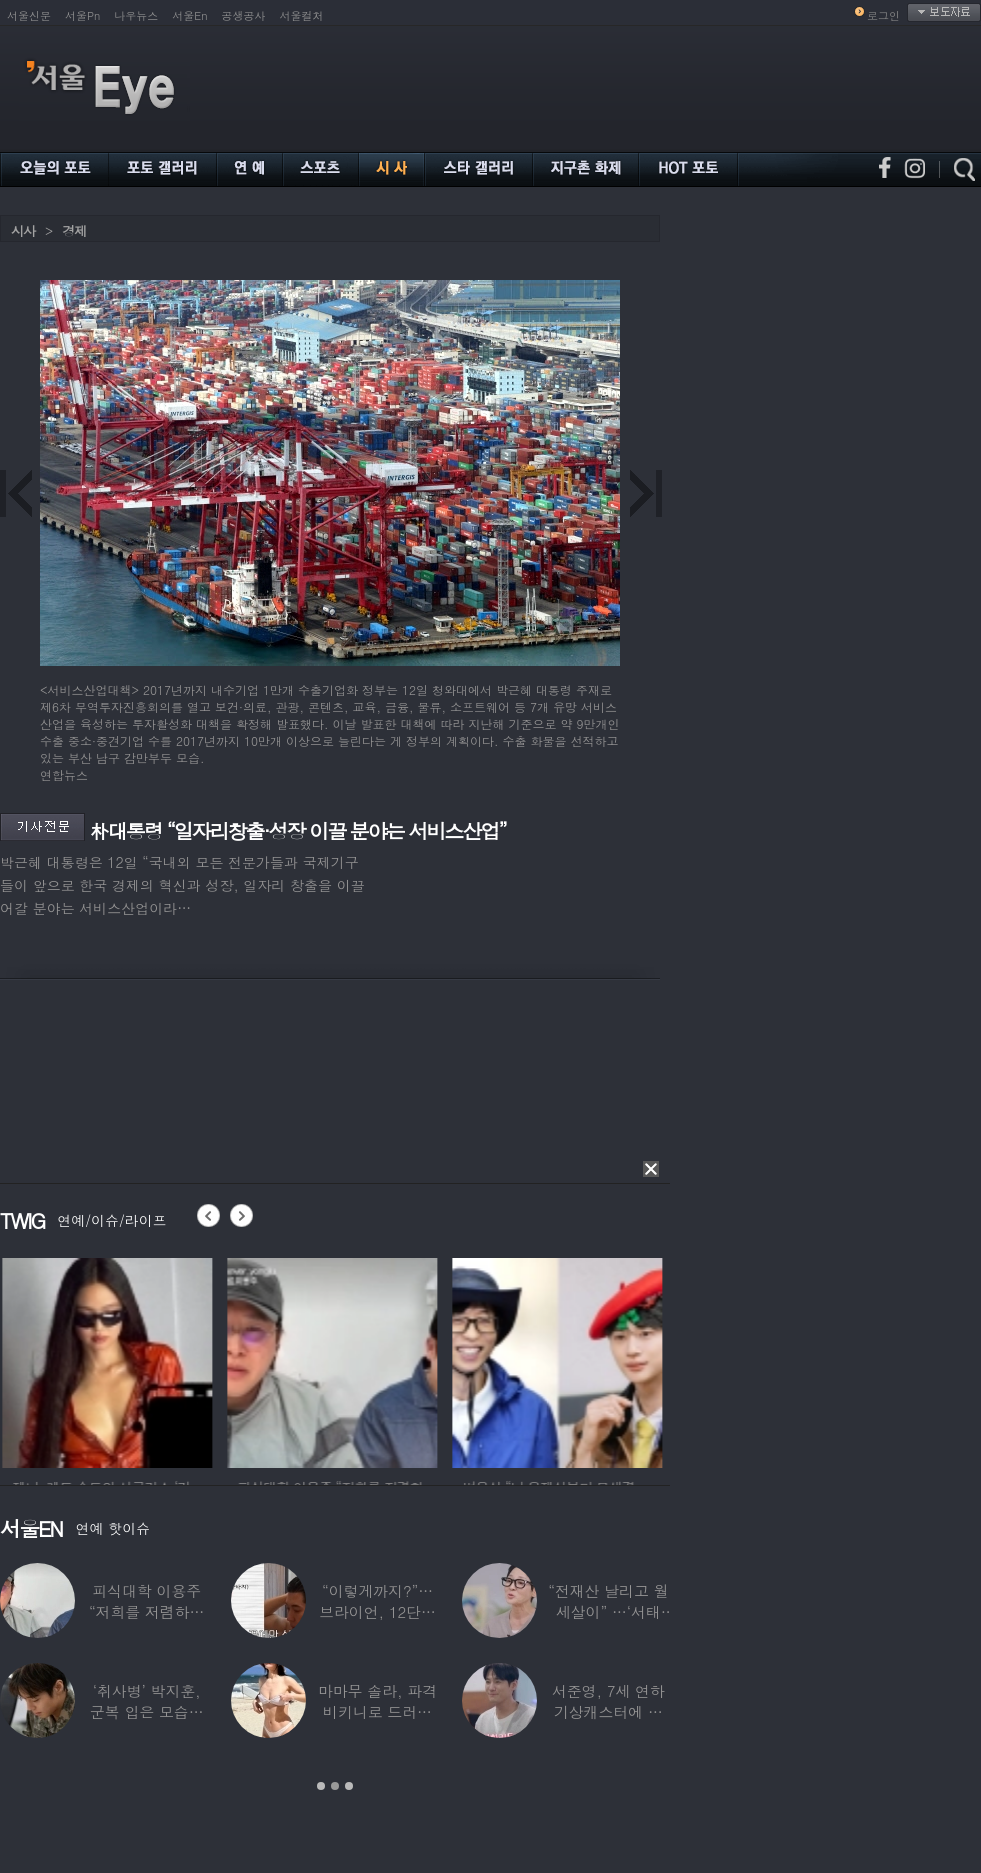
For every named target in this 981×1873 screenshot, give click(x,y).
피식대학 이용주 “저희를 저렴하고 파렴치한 (147, 1611)
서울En (189, 15)
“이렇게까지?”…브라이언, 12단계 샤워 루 (377, 1611)
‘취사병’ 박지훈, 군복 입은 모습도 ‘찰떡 (147, 1711)
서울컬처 (302, 15)
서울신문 (29, 15)
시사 (23, 230)
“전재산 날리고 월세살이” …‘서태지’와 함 (608, 1611)
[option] (136, 1360)
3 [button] (349, 1786)
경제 (74, 230)
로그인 (883, 15)
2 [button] (335, 1786)
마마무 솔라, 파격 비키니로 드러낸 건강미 (377, 1711)
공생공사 (244, 15)
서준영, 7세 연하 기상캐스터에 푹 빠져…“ (608, 1711)
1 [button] (321, 1786)
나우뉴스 (136, 15)
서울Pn (82, 15)
